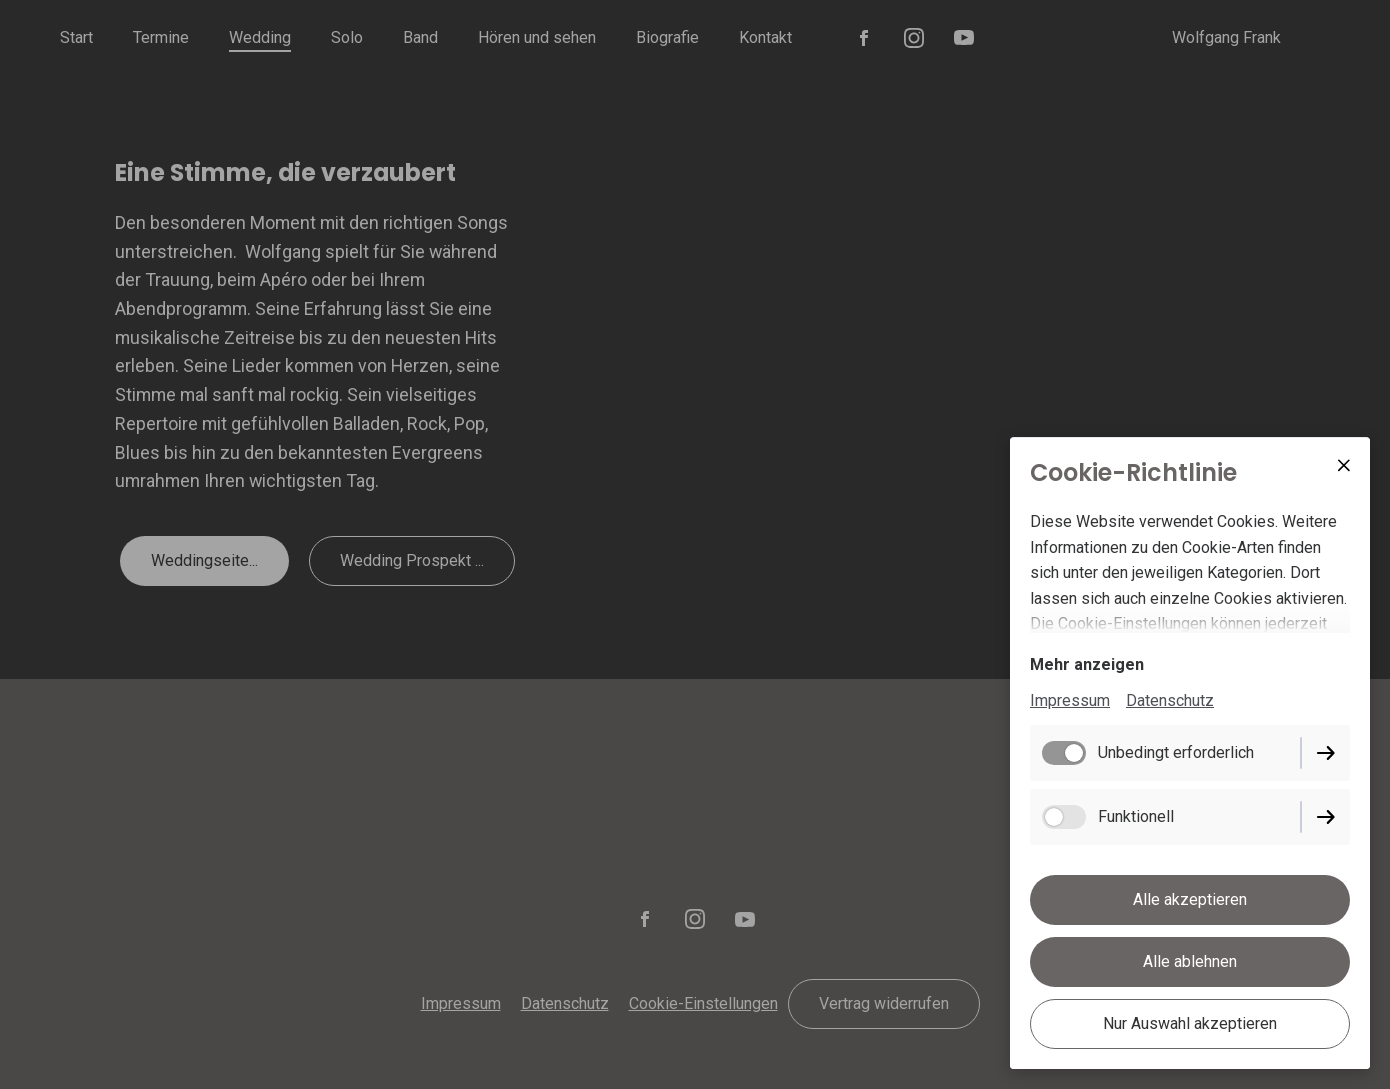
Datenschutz (1170, 700)
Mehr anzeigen (1087, 664)
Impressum (1070, 700)
